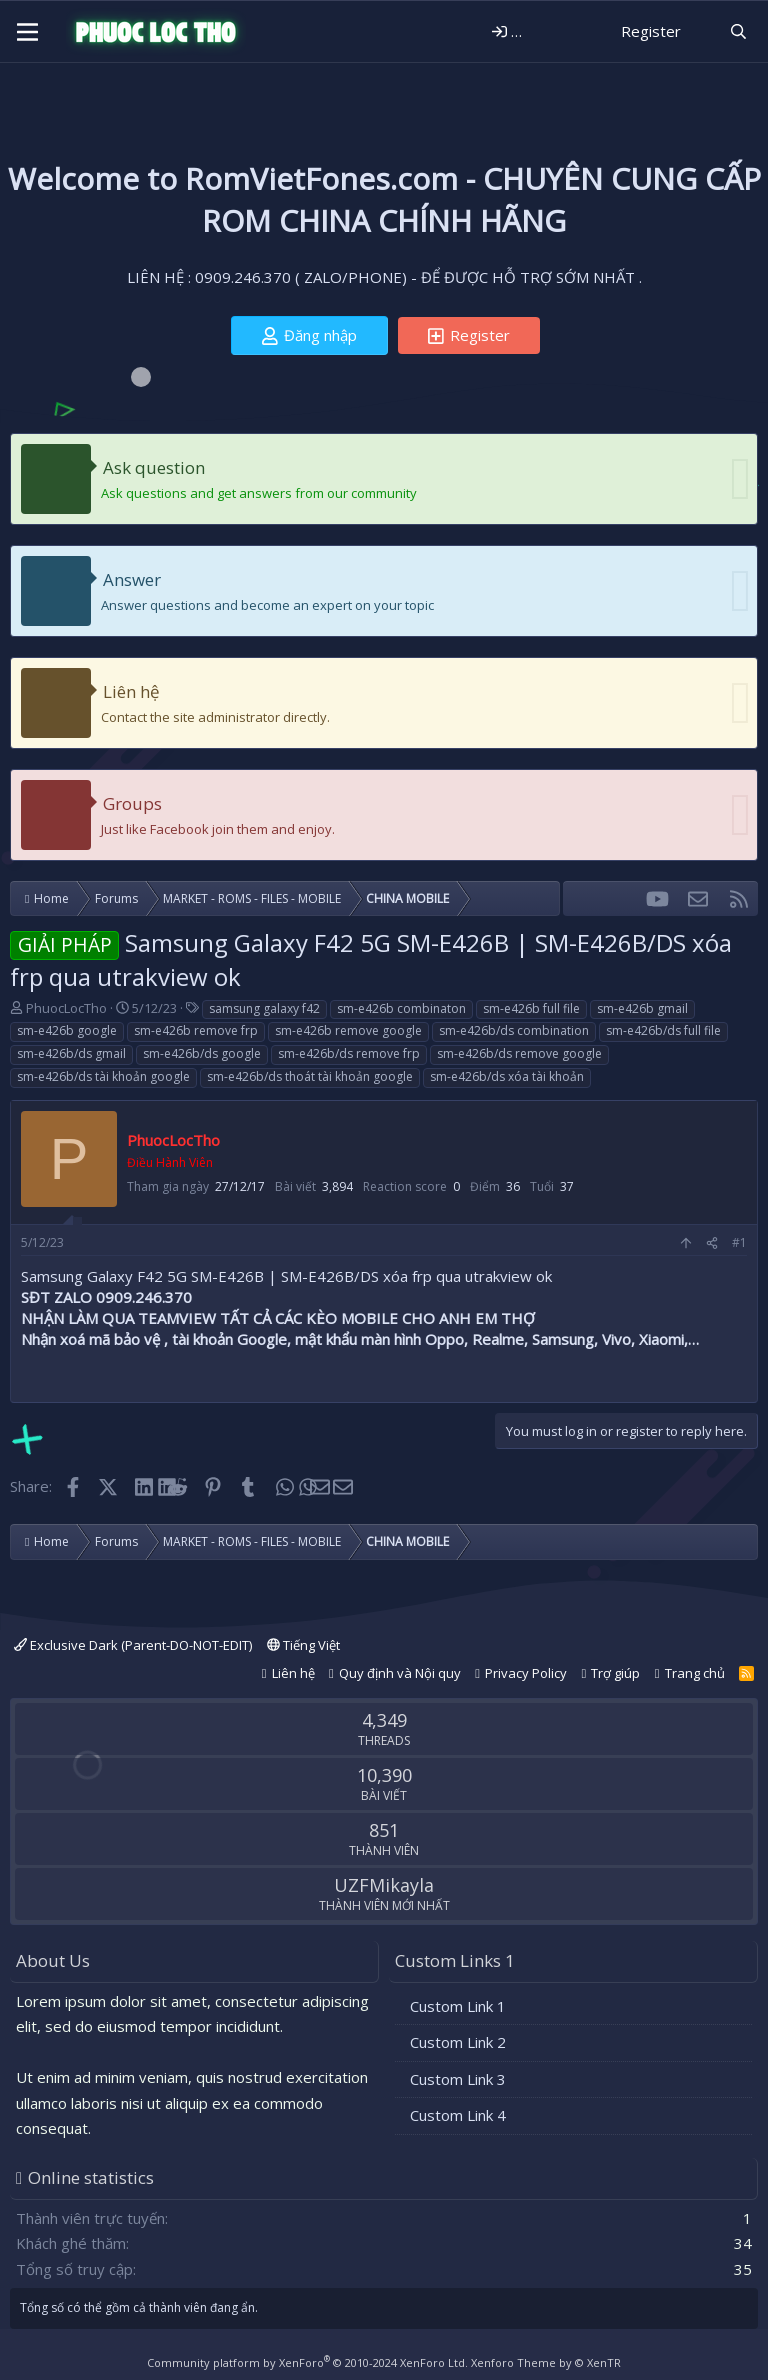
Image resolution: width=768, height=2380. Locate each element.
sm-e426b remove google (348, 1030)
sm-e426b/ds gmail (71, 1053)
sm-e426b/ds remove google (519, 1053)
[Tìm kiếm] (738, 31)
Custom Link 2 (458, 2042)
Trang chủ (695, 1673)
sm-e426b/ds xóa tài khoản (507, 1076)
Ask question (154, 467)
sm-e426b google (67, 1030)
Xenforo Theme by (546, 2362)
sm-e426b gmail (642, 1008)
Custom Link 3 (458, 2079)
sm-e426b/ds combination (514, 1030)
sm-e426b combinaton (401, 1008)
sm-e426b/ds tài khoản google (103, 1076)
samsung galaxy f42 (264, 1008)
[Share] (712, 1243)
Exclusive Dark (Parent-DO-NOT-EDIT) (133, 1645)
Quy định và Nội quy (400, 1673)
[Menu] (27, 32)
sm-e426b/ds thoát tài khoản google (310, 1076)
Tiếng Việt (303, 1645)
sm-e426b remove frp (196, 1030)
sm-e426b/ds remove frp (349, 1053)
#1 (739, 1242)
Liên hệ (131, 691)
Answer (132, 579)
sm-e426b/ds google (202, 1053)
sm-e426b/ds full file (663, 1030)
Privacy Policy (526, 1673)
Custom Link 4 (458, 2115)
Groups (132, 803)
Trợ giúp (615, 1673)
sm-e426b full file (531, 1008)
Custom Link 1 (458, 2006)
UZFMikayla (384, 1885)
